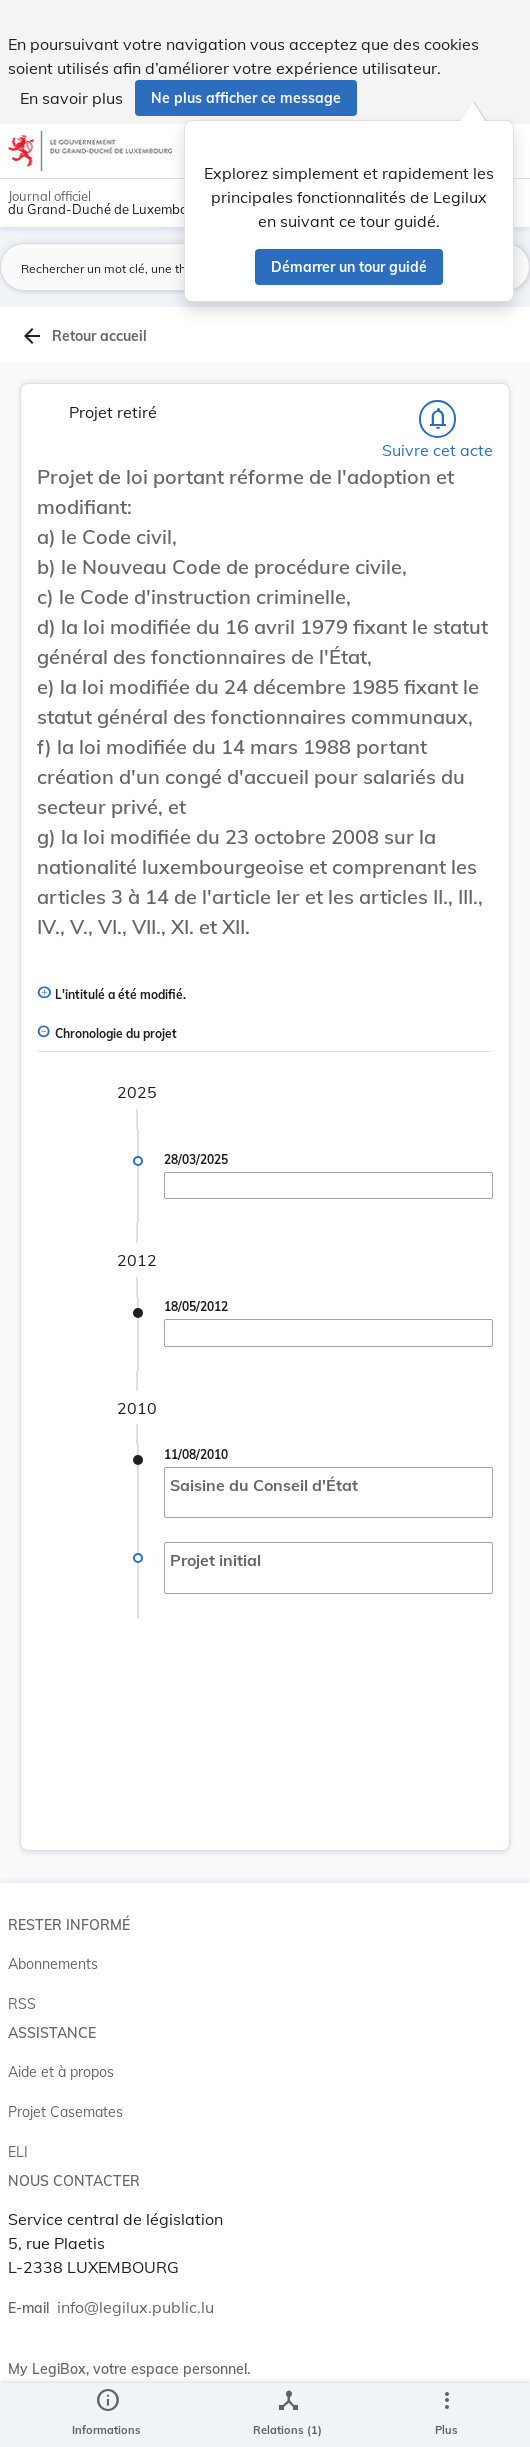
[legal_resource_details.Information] (106, 2415)
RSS (22, 2004)
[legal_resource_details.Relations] (287, 2415)
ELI (18, 2152)
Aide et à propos (61, 2072)
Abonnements (53, 1964)
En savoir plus (71, 98)
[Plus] (446, 2415)
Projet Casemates (65, 2112)
